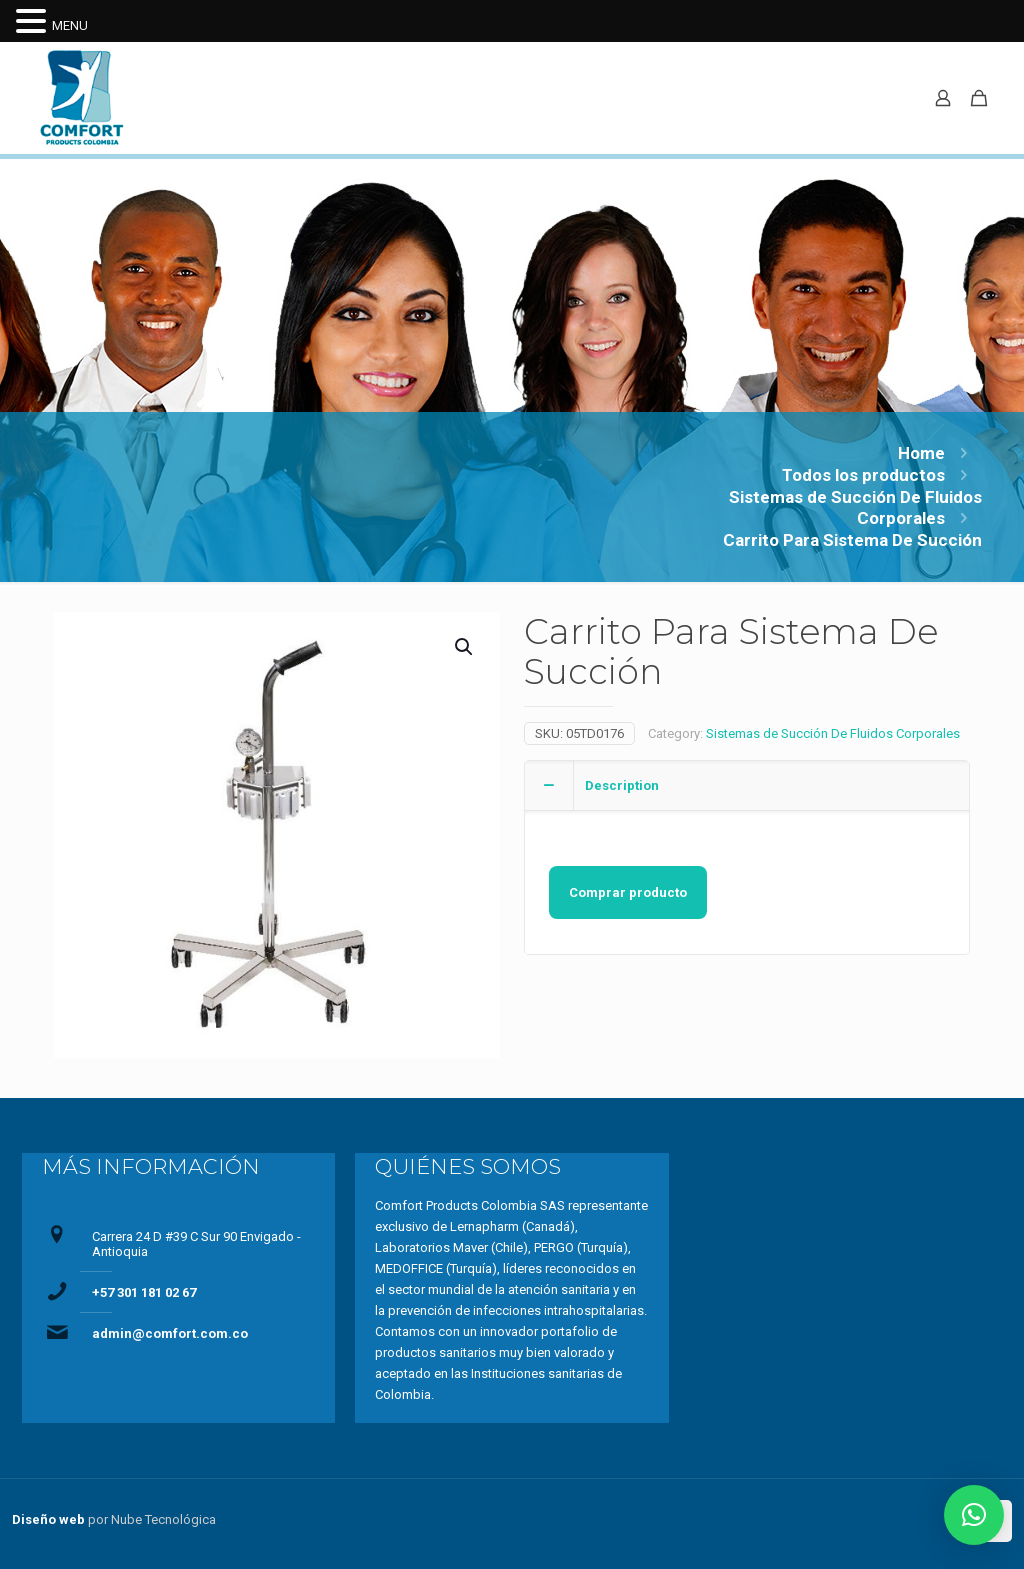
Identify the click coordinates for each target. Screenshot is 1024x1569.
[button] (974, 1515)
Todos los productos (863, 475)
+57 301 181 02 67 (144, 1292)
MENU (70, 25)
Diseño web (48, 1519)
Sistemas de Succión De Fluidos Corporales (833, 733)
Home (921, 453)
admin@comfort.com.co (170, 1333)
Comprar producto (628, 892)
